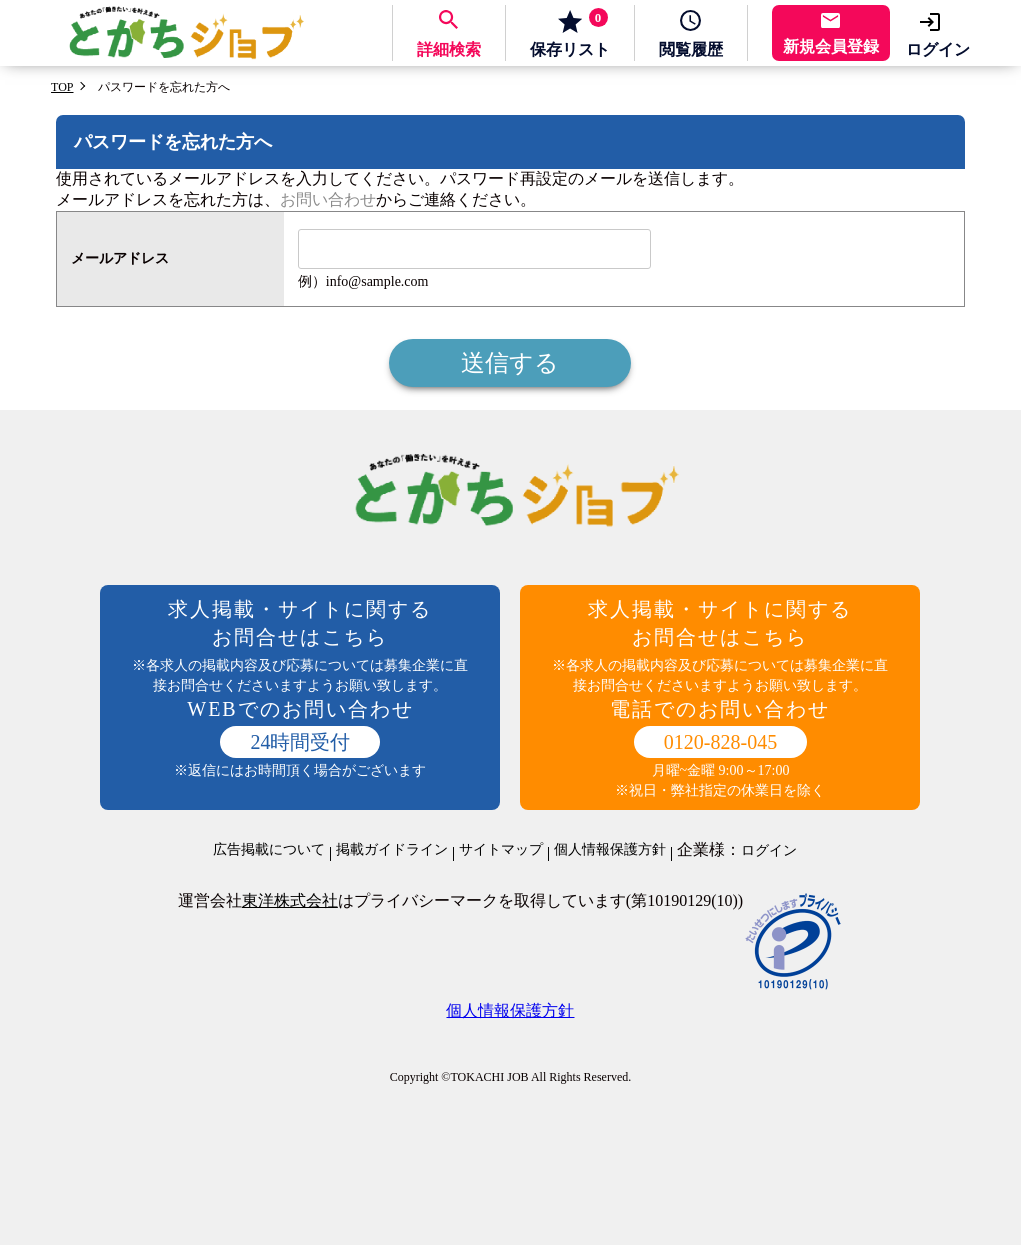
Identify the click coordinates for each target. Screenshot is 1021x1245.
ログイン (938, 49)
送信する (510, 363)
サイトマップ (501, 850)
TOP (62, 87)
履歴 (691, 49)
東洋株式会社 (290, 900)
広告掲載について (269, 850)
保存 (570, 33)
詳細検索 (449, 49)
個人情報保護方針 (610, 850)
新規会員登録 (831, 46)
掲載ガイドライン (392, 850)
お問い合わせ (328, 199)
